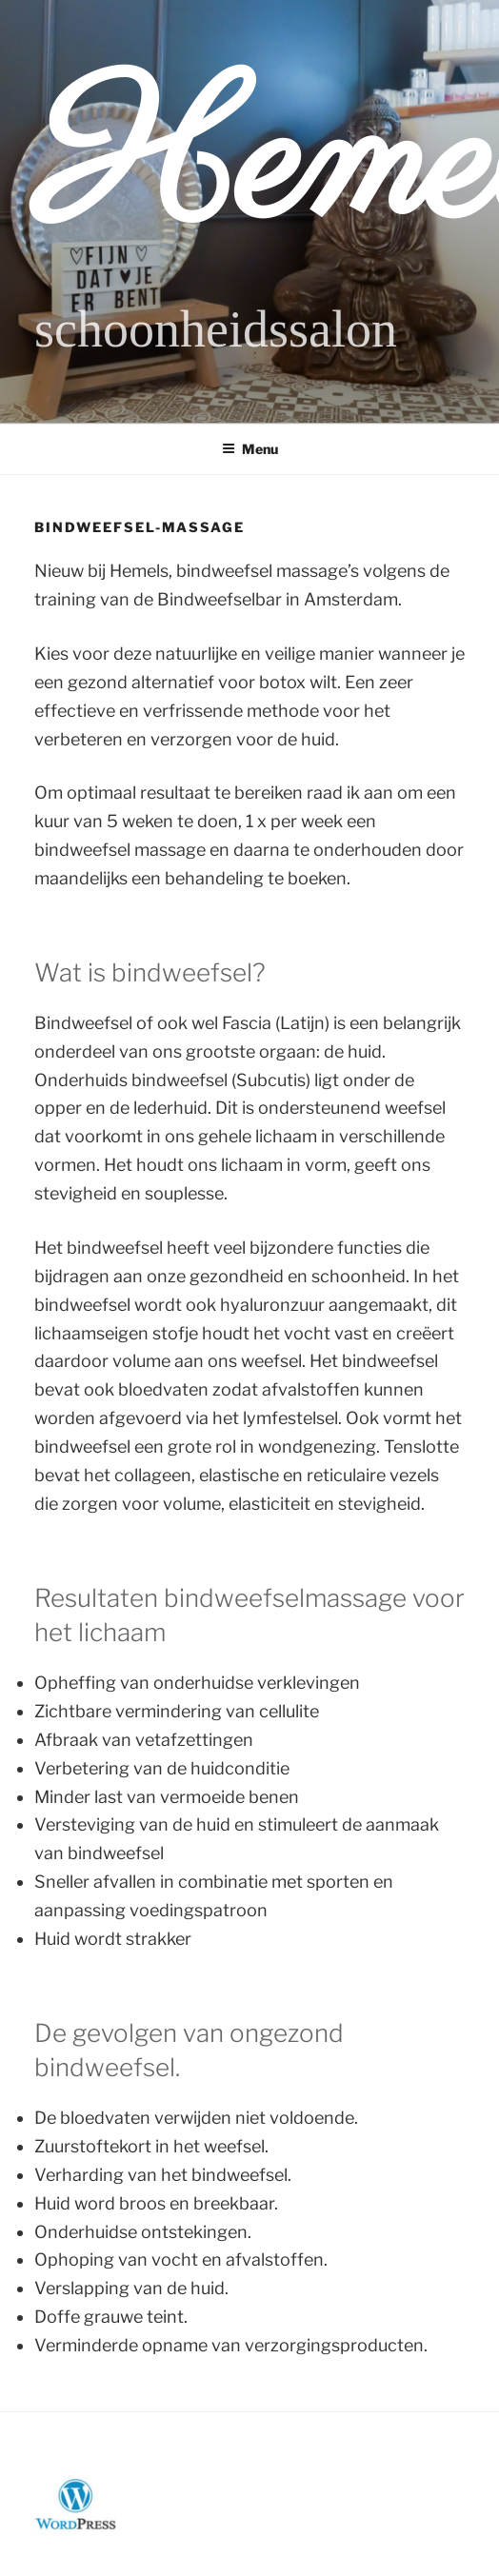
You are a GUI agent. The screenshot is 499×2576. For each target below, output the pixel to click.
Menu (250, 449)
